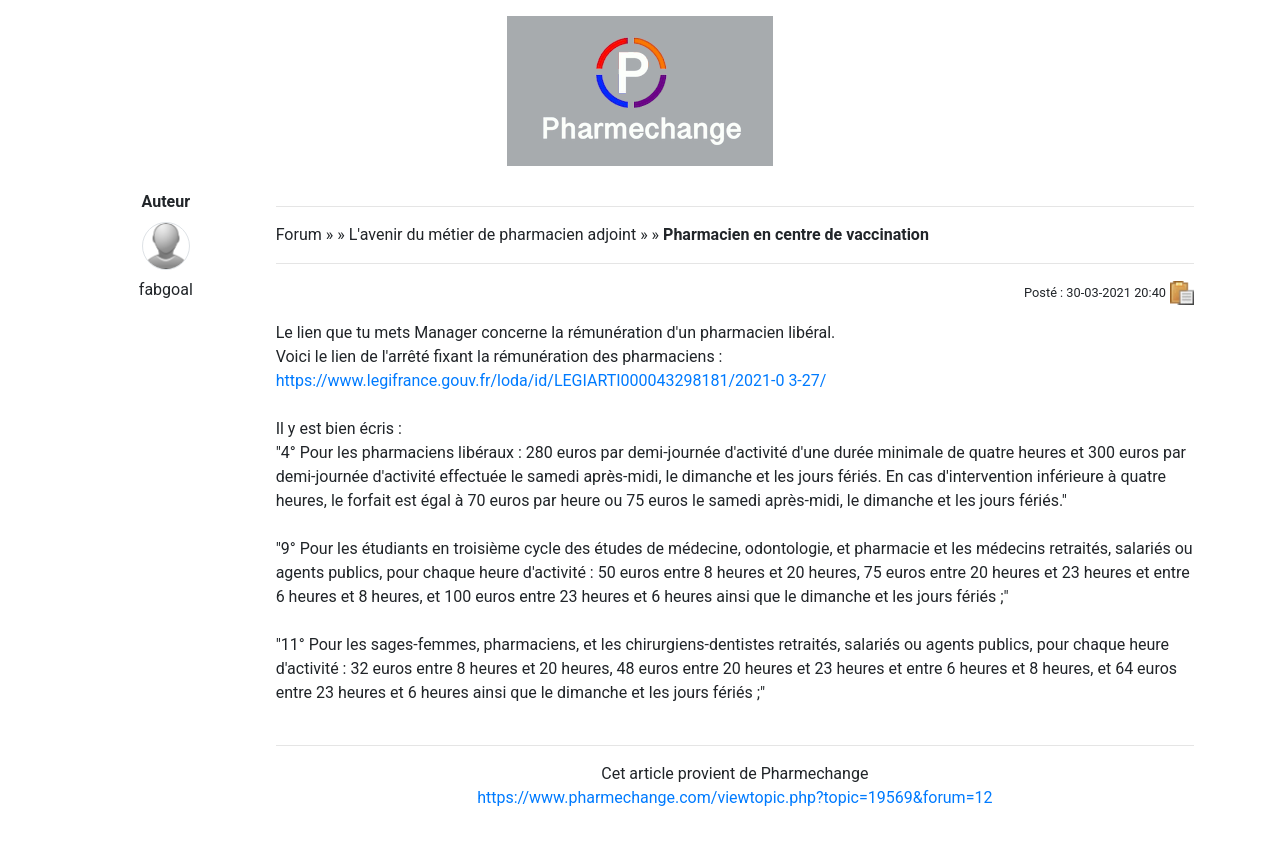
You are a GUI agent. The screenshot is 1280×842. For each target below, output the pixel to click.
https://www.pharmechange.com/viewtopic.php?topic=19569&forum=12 (734, 797)
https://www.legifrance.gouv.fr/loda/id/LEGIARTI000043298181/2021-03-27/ (551, 380)
